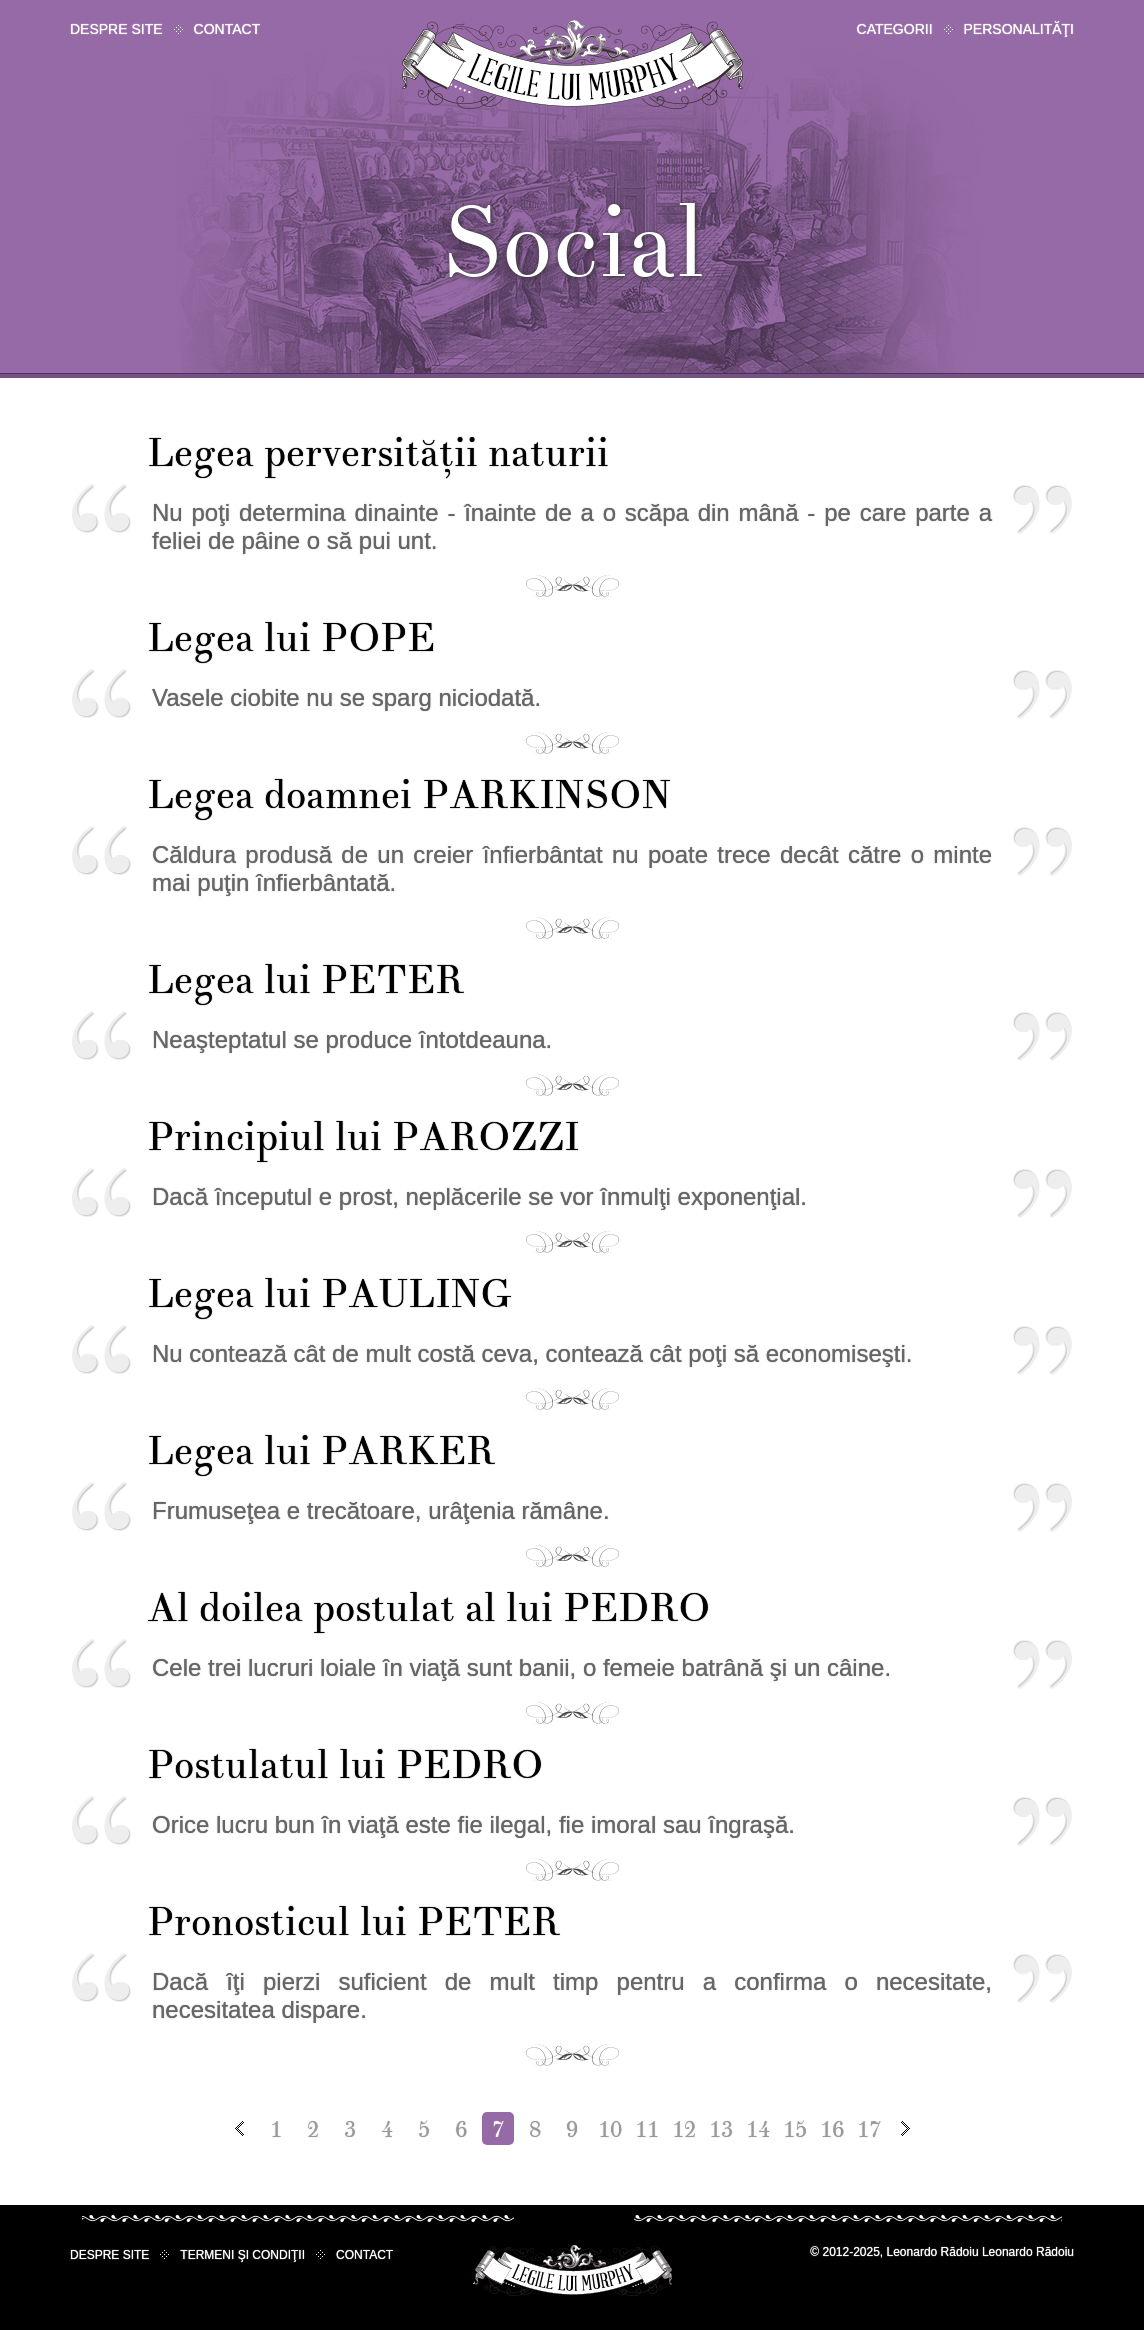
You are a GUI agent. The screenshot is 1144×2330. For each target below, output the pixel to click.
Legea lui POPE (291, 638)
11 (647, 2130)
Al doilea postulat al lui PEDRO (428, 1608)
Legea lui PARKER (321, 1451)
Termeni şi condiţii (242, 2255)
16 (832, 2130)
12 (684, 2130)
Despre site (116, 29)
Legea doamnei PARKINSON (409, 795)
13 (721, 2130)
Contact (227, 29)
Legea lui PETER (305, 980)
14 (758, 2130)
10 (610, 2130)
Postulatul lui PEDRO (345, 1765)
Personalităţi (1019, 29)
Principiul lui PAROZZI (363, 1137)
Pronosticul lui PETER (353, 1922)
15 (795, 2130)
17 (869, 2130)
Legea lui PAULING (328, 1294)
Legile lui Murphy (572, 64)
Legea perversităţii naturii (378, 453)
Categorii (895, 29)
